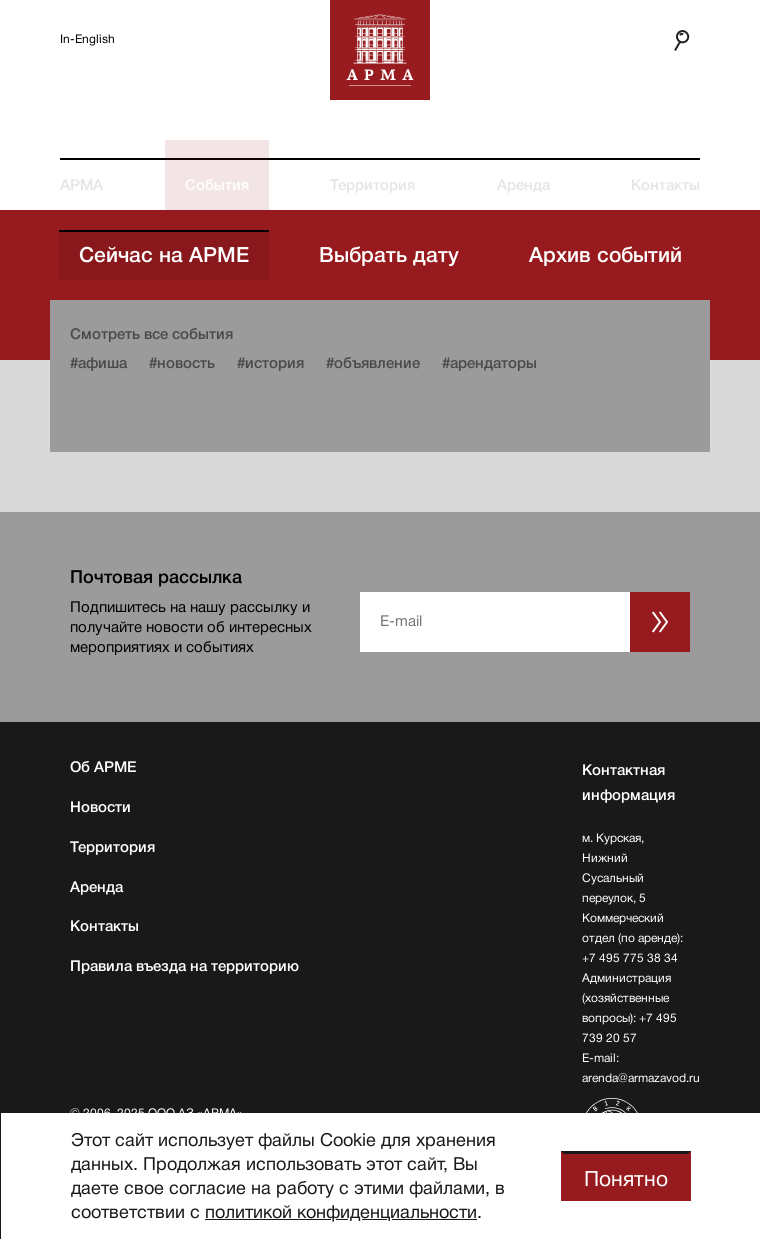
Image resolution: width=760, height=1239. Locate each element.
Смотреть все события (151, 334)
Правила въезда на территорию (184, 966)
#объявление (373, 363)
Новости (100, 807)
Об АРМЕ (103, 767)
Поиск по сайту (672, 40)
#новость (182, 363)
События (217, 185)
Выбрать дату (389, 255)
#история (270, 363)
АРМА (81, 185)
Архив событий (605, 255)
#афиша (98, 363)
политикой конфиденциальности (341, 1212)
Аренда (523, 185)
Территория (372, 185)
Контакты (665, 185)
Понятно (626, 1179)
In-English (87, 39)
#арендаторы (489, 363)
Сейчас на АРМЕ (164, 255)
